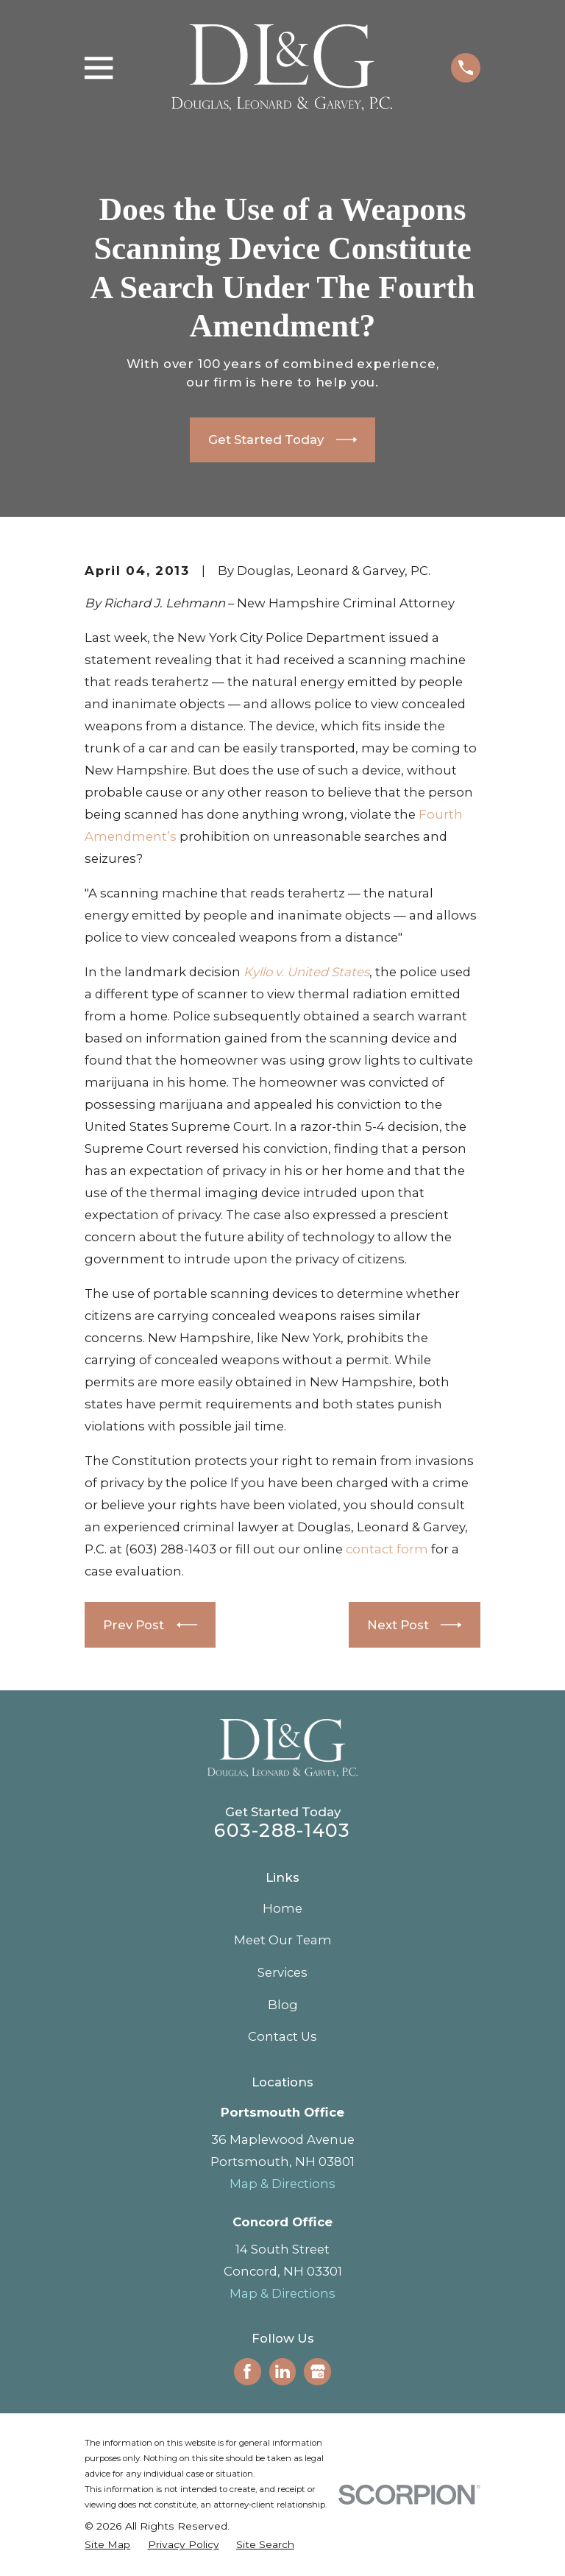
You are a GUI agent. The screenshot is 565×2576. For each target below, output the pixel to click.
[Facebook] (247, 2371)
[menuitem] (107, 2545)
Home (282, 1908)
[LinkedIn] (282, 2371)
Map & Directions (282, 2183)
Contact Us (282, 2036)
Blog (283, 2004)
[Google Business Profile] (317, 2371)
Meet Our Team (283, 1940)
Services (282, 1972)
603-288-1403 (282, 1830)
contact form (387, 1549)
